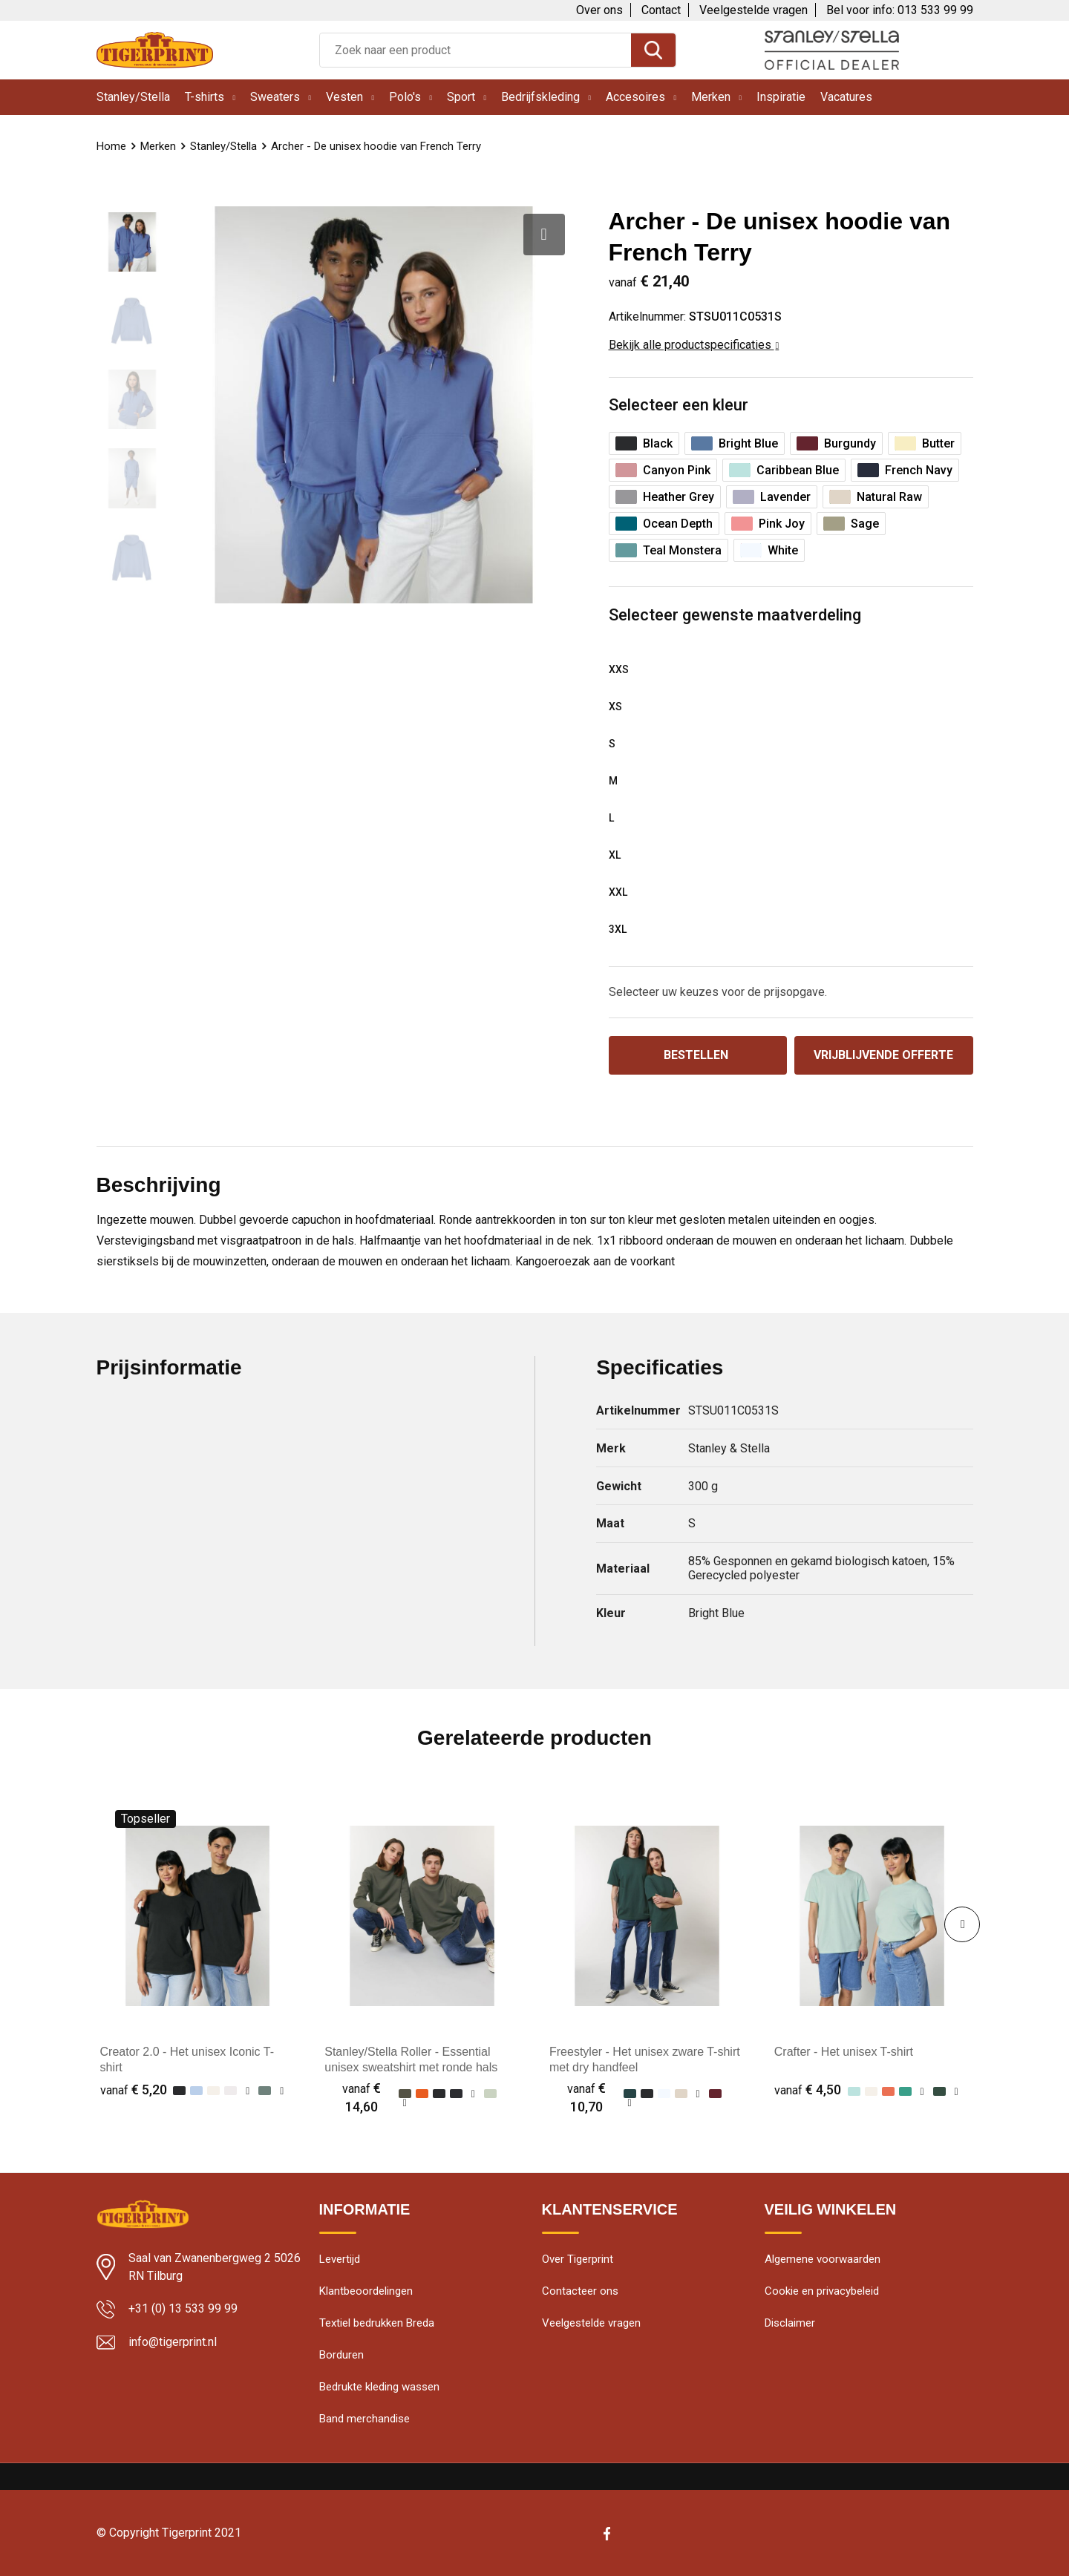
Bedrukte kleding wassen (379, 2386)
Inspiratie (780, 97)
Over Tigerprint (577, 2259)
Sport (461, 97)
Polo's (405, 97)
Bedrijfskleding (540, 97)
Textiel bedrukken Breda (376, 2323)
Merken (710, 97)
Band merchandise (364, 2418)
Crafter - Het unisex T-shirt (843, 2051)
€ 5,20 (133, 2089)
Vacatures (846, 97)
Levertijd (339, 2259)
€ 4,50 (807, 2089)
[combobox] (475, 50)
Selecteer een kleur (678, 405)
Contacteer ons (580, 2291)
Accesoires (635, 97)
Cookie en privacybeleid (822, 2291)
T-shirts (204, 97)
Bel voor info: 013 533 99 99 (899, 10)
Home (111, 146)
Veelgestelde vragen (753, 10)
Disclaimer (790, 2323)
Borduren (341, 2355)
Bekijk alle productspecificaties (694, 345)
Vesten (344, 97)
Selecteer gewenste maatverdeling (735, 615)
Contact (661, 10)
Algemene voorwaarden (822, 2259)
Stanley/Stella (133, 97)
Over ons (599, 10)
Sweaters (275, 97)
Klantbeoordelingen (366, 2291)
